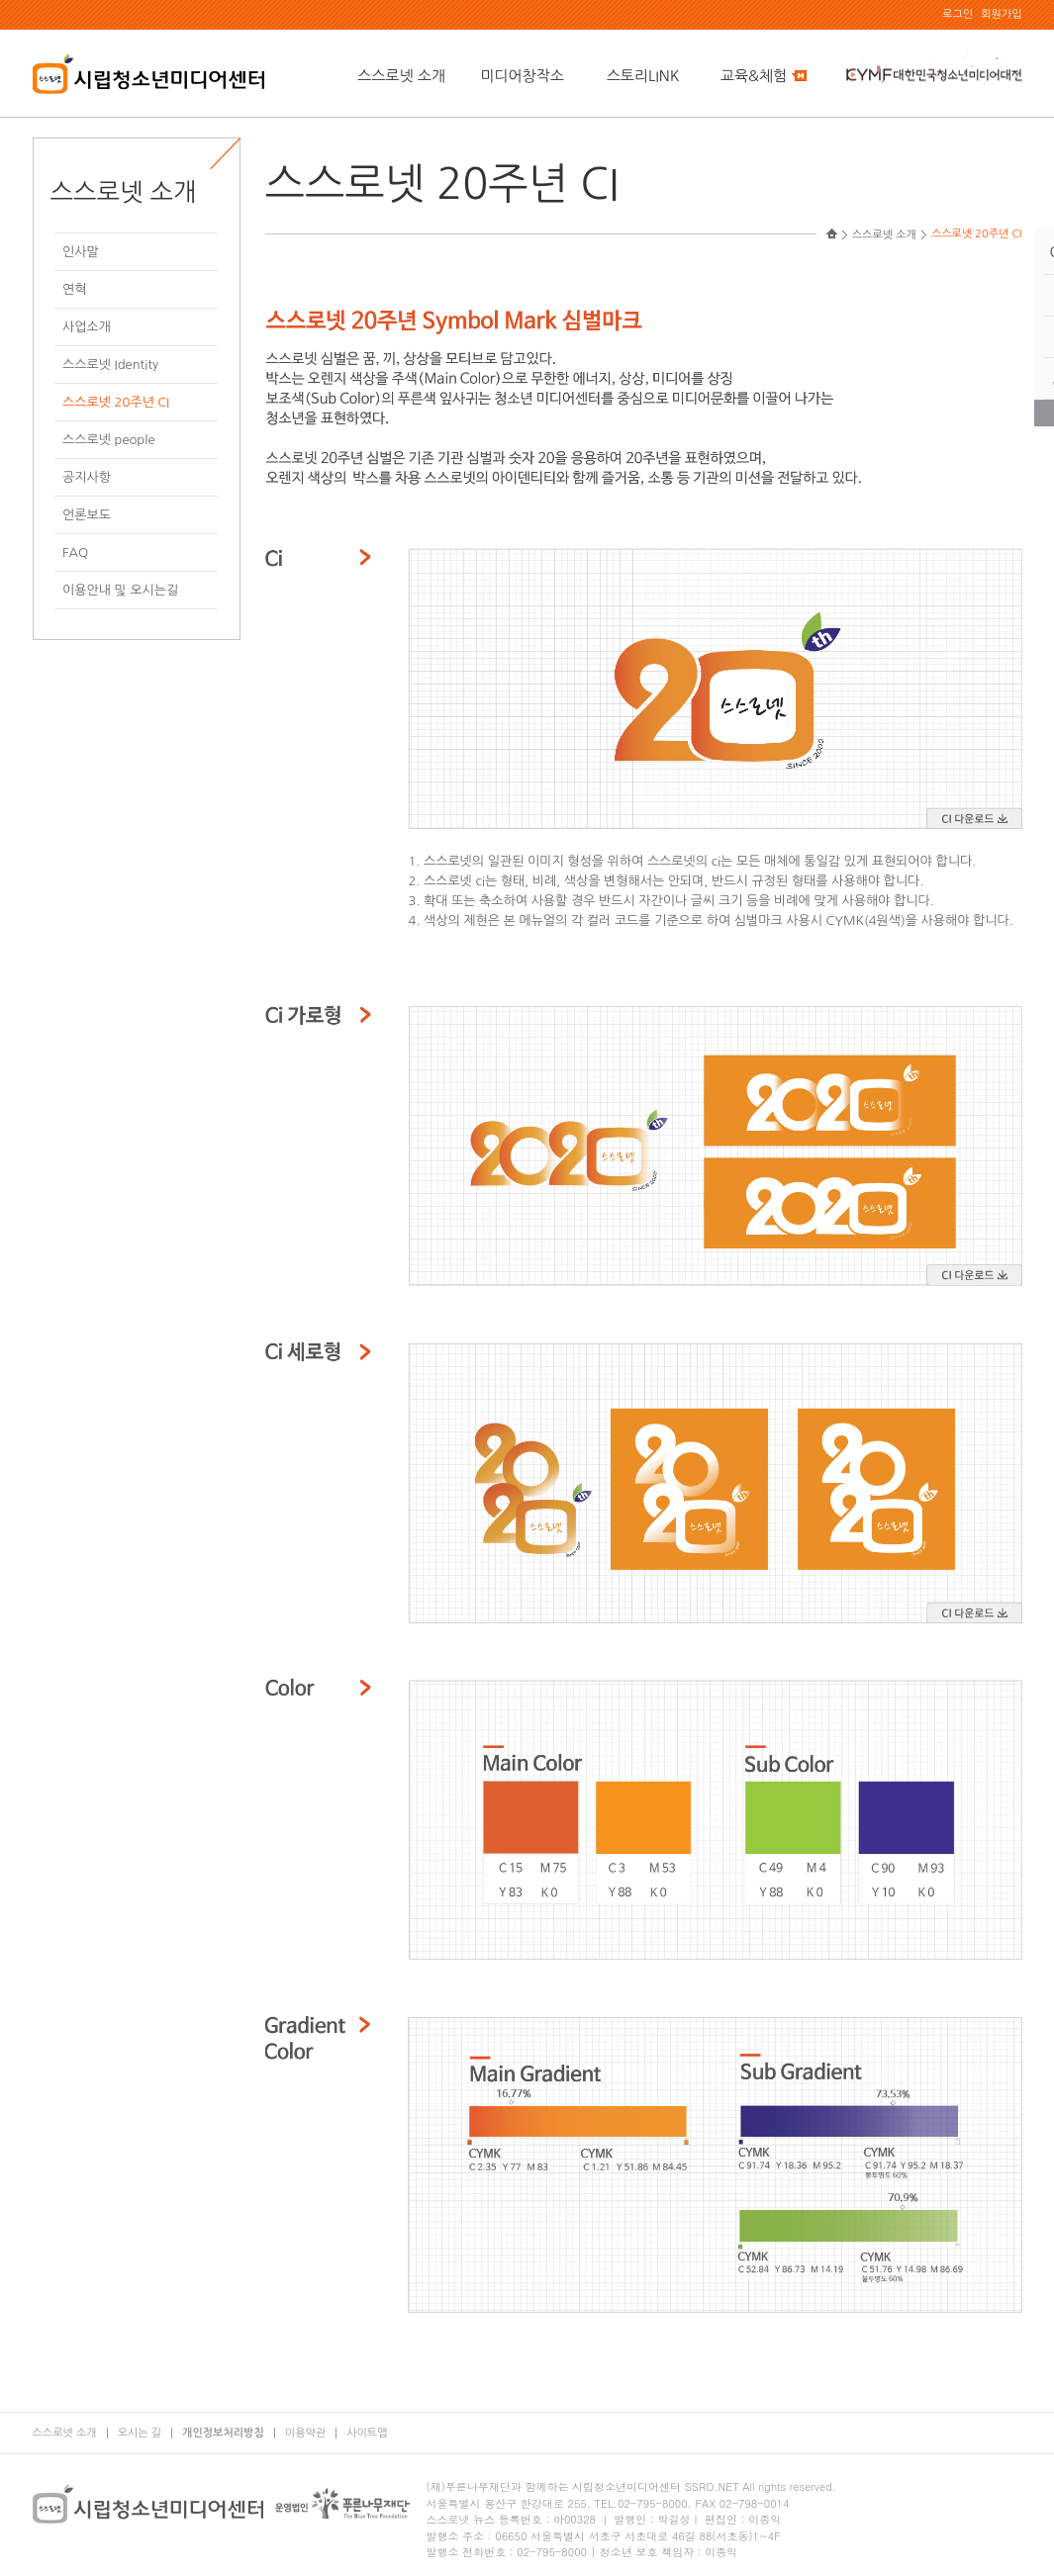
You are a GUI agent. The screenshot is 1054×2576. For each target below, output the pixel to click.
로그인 (957, 14)
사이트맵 (366, 2433)
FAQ (75, 552)
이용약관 (305, 2433)
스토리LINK (643, 75)
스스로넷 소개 (401, 75)
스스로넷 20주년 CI (115, 402)
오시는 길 (139, 2433)
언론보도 (86, 514)
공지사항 (86, 477)
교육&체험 (763, 75)
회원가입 (1001, 14)
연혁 (74, 289)
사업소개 (86, 327)
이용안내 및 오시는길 (120, 590)
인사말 (80, 251)
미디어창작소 (522, 75)
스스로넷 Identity (110, 364)
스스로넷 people (108, 439)
